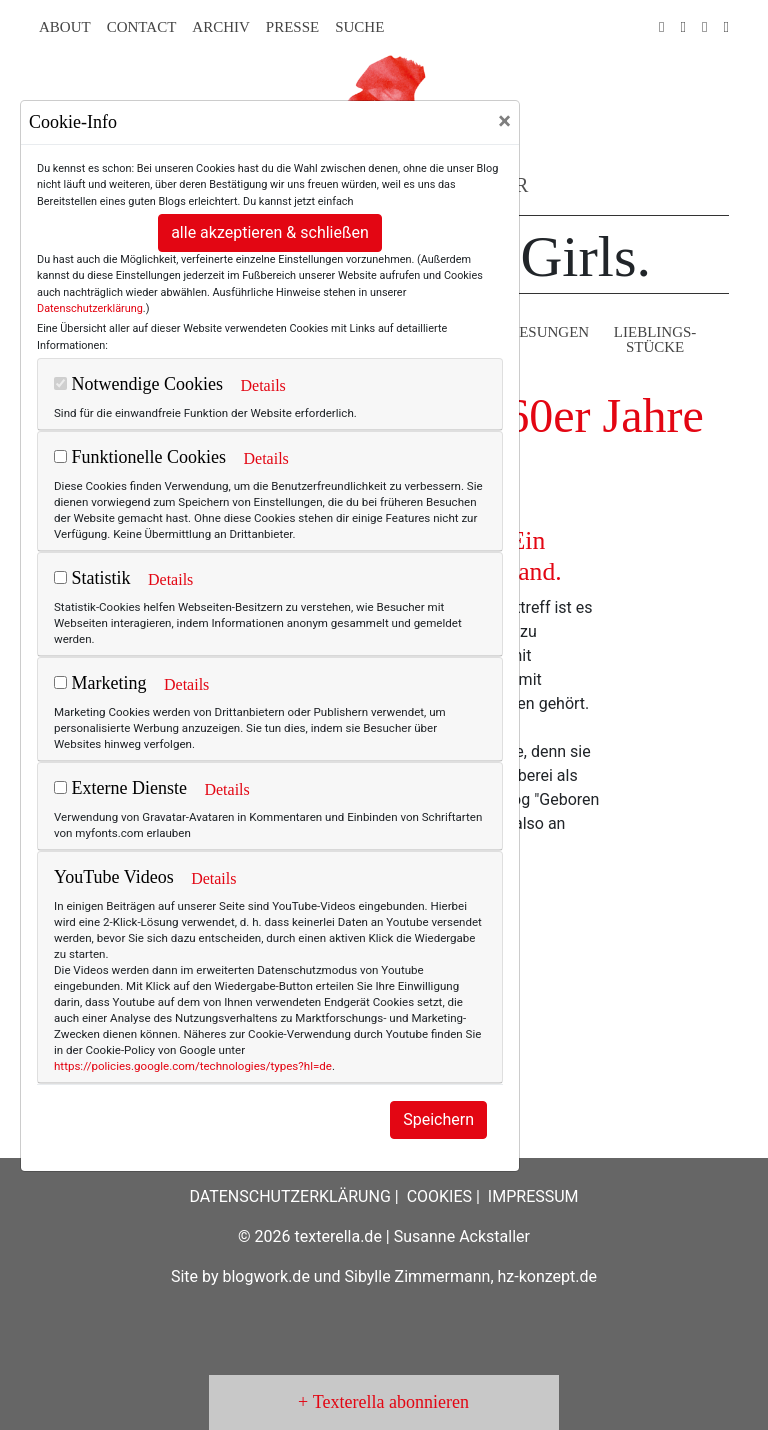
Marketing (100, 683)
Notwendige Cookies (138, 384)
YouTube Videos (114, 877)
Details (262, 385)
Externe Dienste (120, 788)
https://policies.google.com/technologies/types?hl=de (193, 1066)
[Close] (504, 121)
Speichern (438, 1119)
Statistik (92, 578)
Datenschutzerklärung (90, 308)
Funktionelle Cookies (140, 457)
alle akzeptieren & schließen (270, 232)
